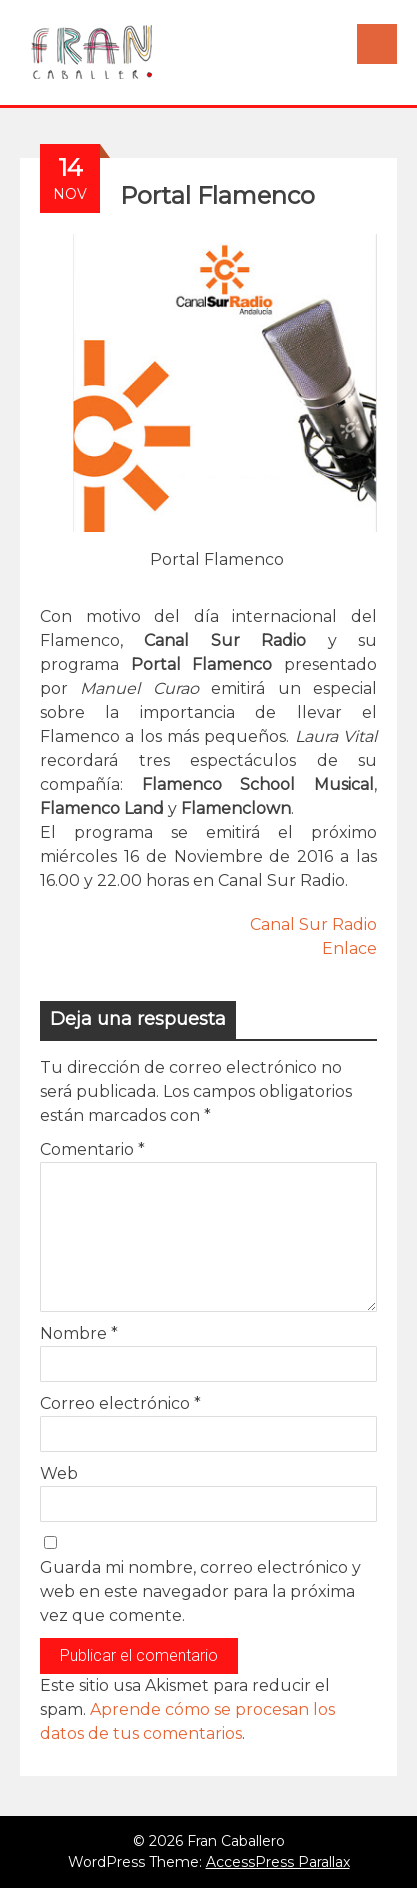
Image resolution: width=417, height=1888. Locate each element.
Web (59, 1473)
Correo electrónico (120, 1403)
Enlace (349, 948)
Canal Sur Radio (313, 924)
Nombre (79, 1333)
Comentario (92, 1149)
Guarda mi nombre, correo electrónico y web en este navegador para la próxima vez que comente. (200, 1591)
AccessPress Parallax (278, 1862)
